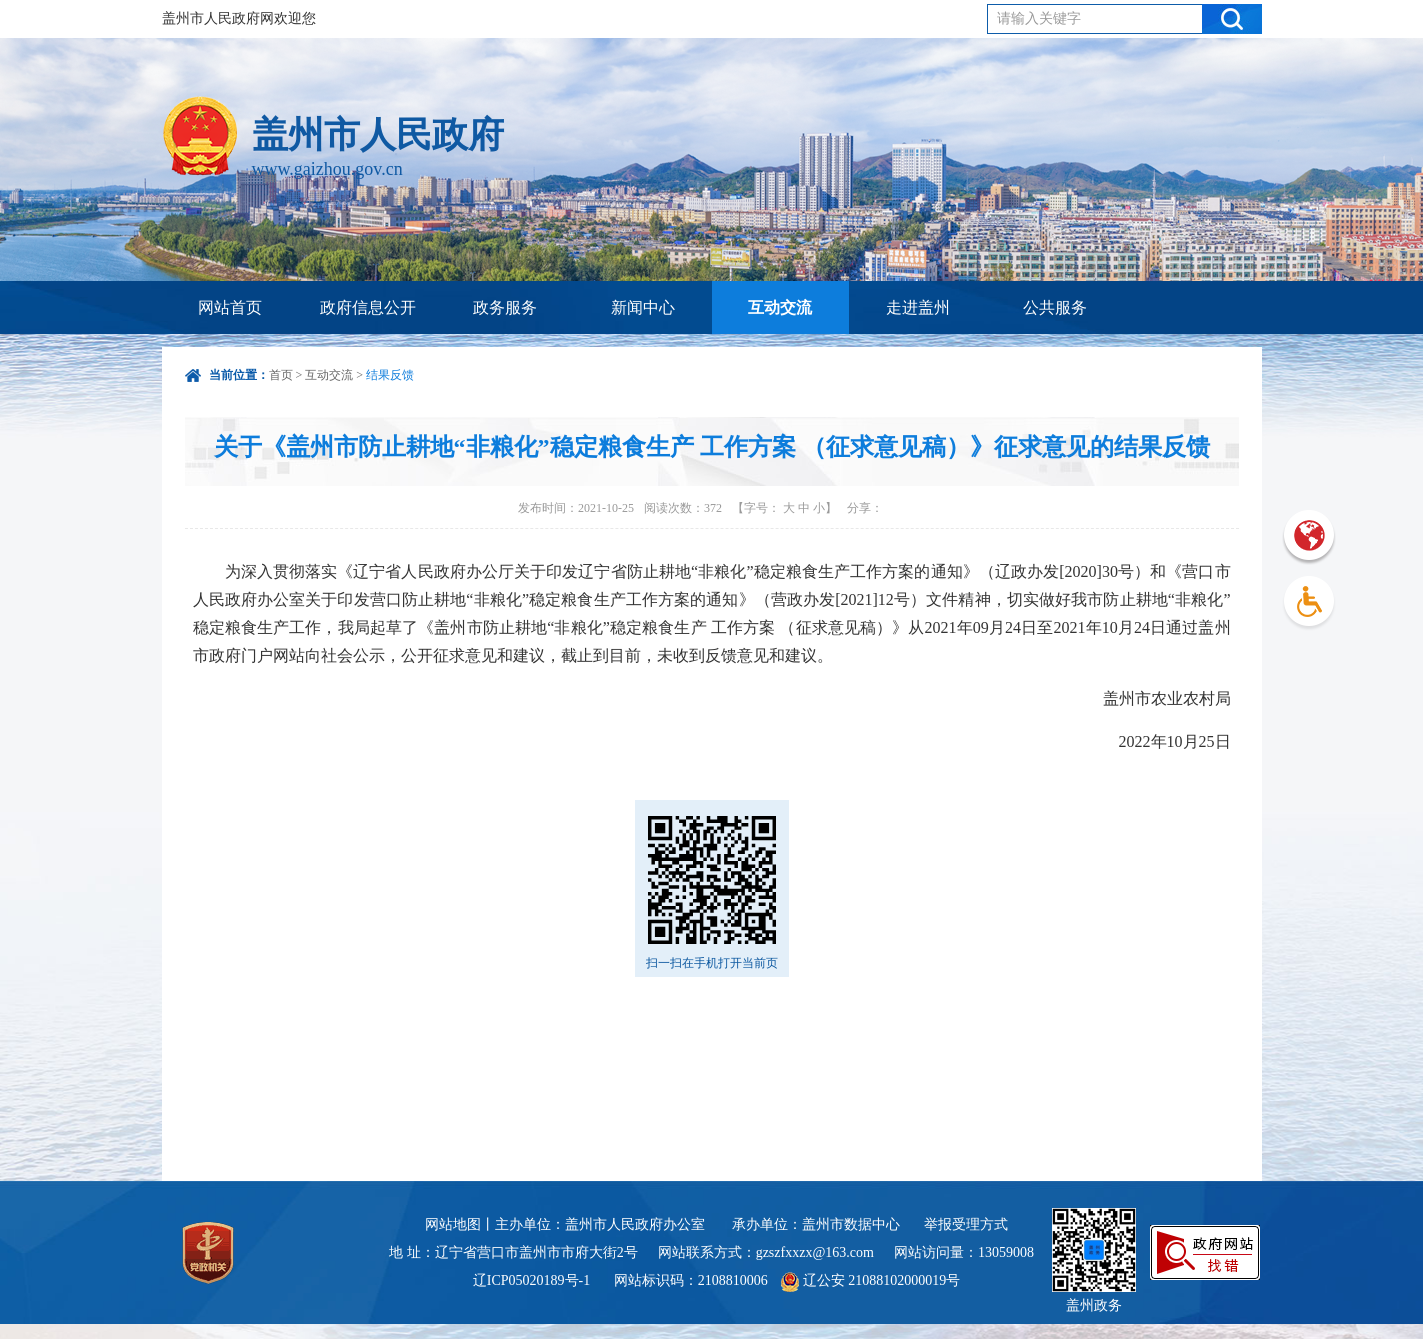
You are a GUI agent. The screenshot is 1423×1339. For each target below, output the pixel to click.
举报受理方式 (966, 1224)
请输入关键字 (1039, 18)
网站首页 (230, 307)
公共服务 (1055, 307)
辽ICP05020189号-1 (533, 1280)
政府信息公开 (368, 307)
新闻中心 (643, 307)
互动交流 (780, 307)
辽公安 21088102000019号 (870, 1280)
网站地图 (453, 1224)
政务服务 (505, 307)
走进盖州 (918, 307)
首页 (281, 375)
